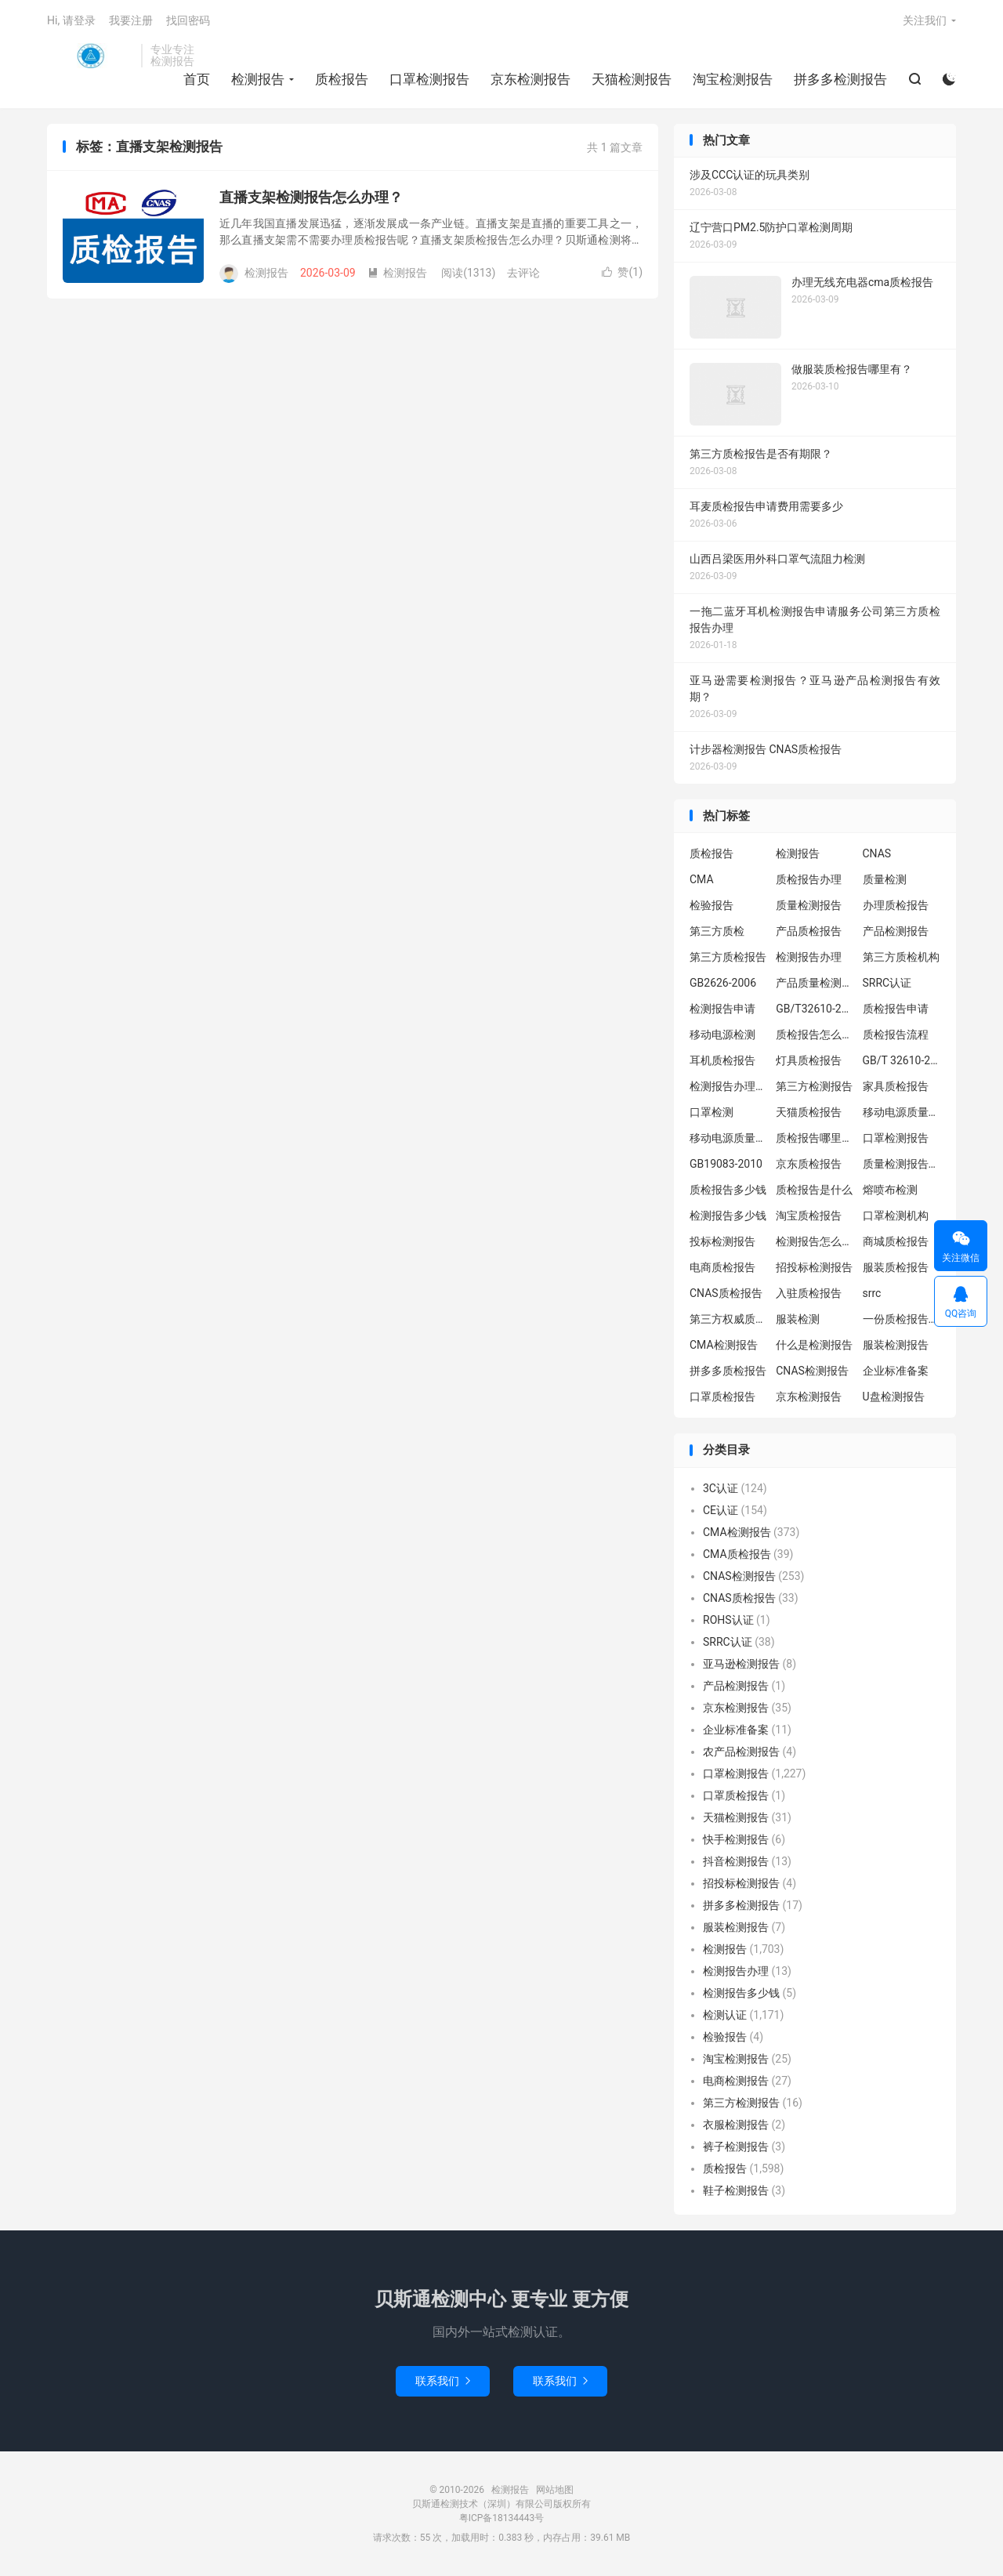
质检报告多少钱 (728, 1189)
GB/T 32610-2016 (902, 1060)
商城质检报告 (896, 1241)
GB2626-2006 (723, 982)
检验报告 (711, 905)
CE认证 (720, 1510)
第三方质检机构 (901, 957)
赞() (622, 272)
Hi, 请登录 (71, 20)
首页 (196, 79)
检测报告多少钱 (728, 1215)
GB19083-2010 (726, 1164)
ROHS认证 (728, 1620)
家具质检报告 (896, 1086)
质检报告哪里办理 (815, 1138)
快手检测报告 (736, 1839)
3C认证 (720, 1488)
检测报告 (90, 55)
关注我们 (925, 20)
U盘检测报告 (894, 1396)
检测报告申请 (722, 1008)
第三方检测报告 (814, 1086)
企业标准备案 (896, 1370)
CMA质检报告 (737, 1554)
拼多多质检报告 (728, 1370)
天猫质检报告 (809, 1112)
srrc (872, 1293)
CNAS (877, 853)
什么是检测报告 (814, 1345)
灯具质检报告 (809, 1060)
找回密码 (188, 20)
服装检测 (798, 1319)
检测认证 (725, 2015)
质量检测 (885, 879)
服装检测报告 (896, 1345)
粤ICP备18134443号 (502, 2518)
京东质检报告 (809, 1164)
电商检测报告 (736, 2080)
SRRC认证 (887, 982)
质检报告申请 (896, 1008)
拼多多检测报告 (840, 79)
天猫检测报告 (632, 79)
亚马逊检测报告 (741, 1664)
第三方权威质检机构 (729, 1319)
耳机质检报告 (722, 1060)
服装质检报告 (896, 1267)
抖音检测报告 (736, 1861)
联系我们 (442, 2381)
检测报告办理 (809, 957)
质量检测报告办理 (902, 1164)
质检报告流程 (896, 1034)
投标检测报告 (722, 1241)
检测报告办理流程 (729, 1086)
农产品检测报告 (741, 1751)
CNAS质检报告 (726, 1293)
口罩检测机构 (896, 1215)
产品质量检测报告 (815, 982)
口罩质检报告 (722, 1396)
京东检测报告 (530, 79)
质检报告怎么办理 (815, 1034)
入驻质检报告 (809, 1293)
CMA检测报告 (724, 1345)
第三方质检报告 (728, 957)
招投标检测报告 (814, 1267)
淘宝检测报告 (733, 79)
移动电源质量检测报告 (902, 1112)
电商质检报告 (722, 1267)
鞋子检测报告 (736, 2190)
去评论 (523, 272)
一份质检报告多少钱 (902, 1319)
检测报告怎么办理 (815, 1241)
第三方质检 (717, 931)
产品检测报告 (896, 931)
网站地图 (555, 2489)
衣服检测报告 (736, 2124)
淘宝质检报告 (809, 1215)
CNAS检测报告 (812, 1370)
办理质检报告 (896, 905)
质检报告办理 (809, 879)
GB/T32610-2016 (815, 1008)
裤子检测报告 (736, 2146)
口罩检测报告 (429, 79)
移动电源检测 (722, 1034)
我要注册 (131, 20)
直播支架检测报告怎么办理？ (311, 197)
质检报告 (341, 79)
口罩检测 (711, 1112)
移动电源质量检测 (729, 1138)
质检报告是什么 (814, 1189)
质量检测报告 (809, 905)
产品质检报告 (809, 931)
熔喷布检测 (890, 1189)
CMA (702, 879)
